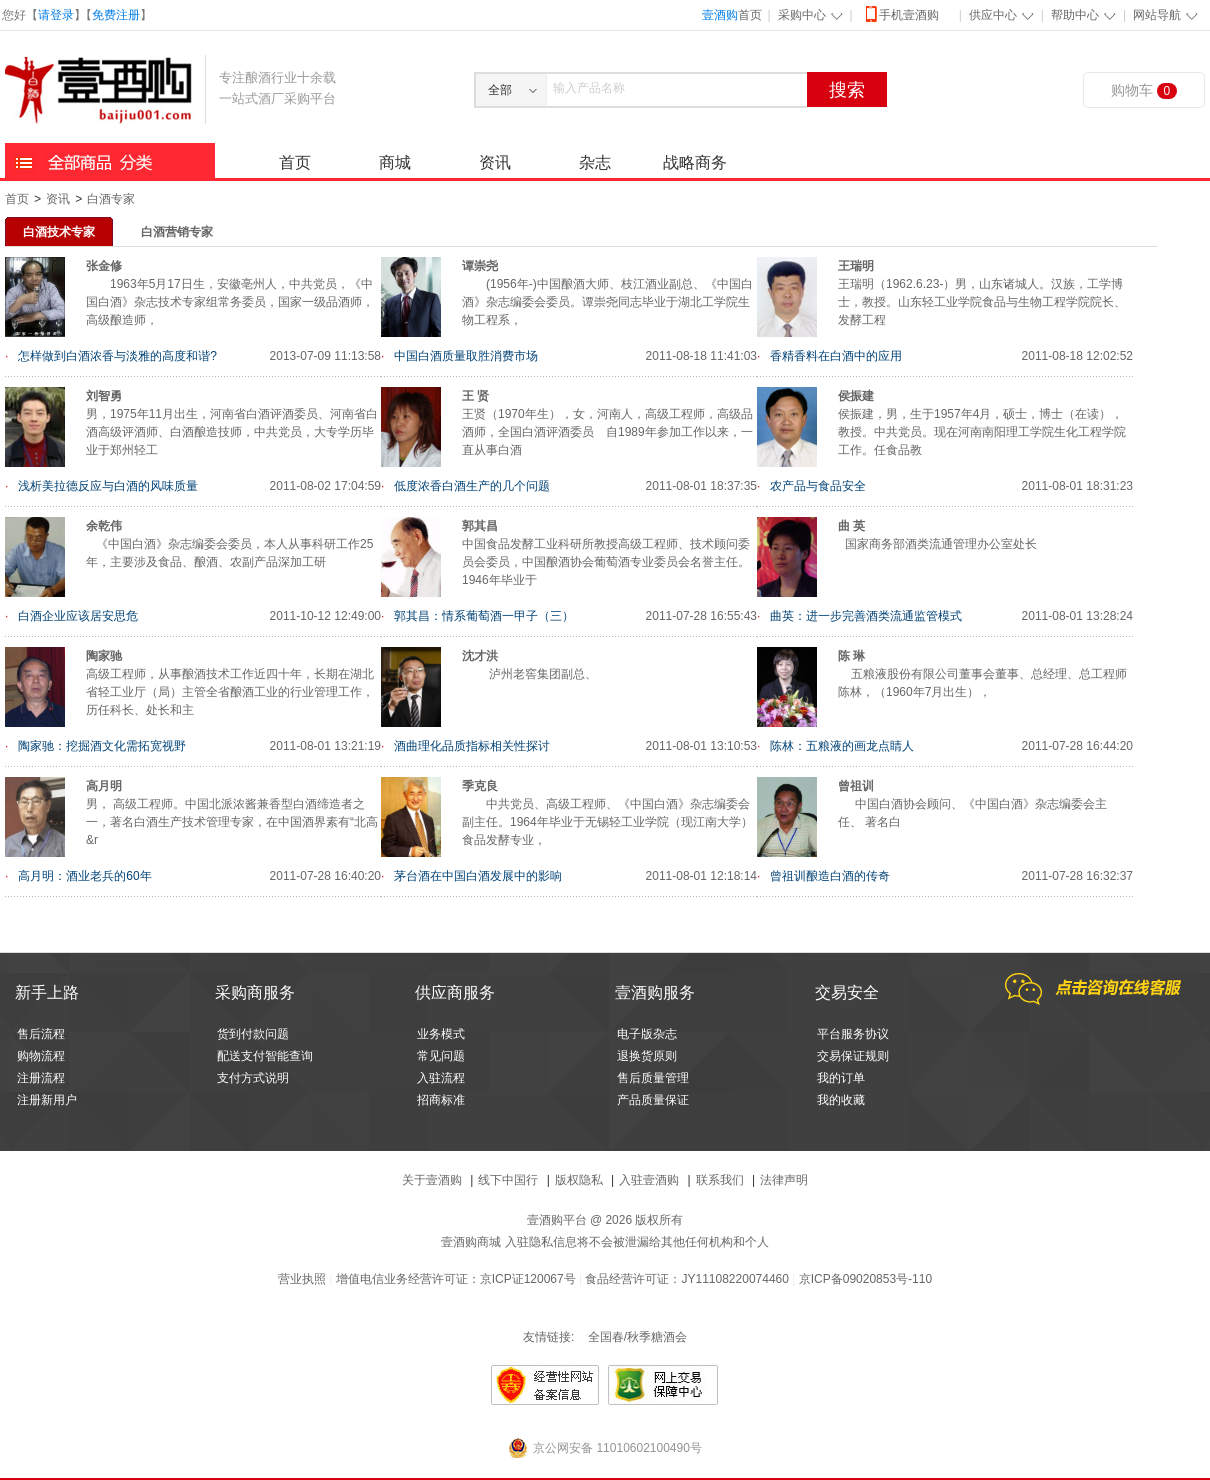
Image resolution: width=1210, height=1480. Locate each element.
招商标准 (441, 1100)
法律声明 (784, 1180)
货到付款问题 (253, 1034)
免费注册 (116, 15)
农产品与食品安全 (818, 486)
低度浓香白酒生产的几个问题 (472, 486)
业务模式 (441, 1034)
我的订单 (841, 1078)
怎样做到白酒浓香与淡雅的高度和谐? (117, 356)
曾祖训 (856, 786)
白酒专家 (111, 199)
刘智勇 (104, 396)
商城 (395, 162)
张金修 (104, 266)
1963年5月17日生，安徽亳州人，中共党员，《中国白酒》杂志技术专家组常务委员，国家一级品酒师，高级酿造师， (230, 302)
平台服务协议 (853, 1034)
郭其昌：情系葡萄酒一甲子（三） (484, 616)
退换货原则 (647, 1056)
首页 (732, 15)
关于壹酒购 (432, 1180)
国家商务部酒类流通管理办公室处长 (937, 544)
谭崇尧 (480, 266)
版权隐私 (579, 1180)
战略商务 (695, 162)
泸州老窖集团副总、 (529, 674)
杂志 (595, 162)
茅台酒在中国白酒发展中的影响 (478, 876)
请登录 (56, 15)
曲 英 (851, 526)
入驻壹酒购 (649, 1180)
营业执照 (302, 1279)
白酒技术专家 (59, 232)
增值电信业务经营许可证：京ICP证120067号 (456, 1279)
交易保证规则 (853, 1056)
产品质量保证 (653, 1100)
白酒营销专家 (177, 232)
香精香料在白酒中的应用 (836, 356)
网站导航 (1157, 15)
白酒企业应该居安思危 (78, 616)
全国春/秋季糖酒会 (637, 1337)
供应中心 (993, 15)
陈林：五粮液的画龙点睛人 (842, 746)
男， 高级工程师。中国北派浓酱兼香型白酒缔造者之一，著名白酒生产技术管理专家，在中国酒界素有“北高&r (232, 822)
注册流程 (41, 1078)
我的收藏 (841, 1100)
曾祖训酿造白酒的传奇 (830, 876)
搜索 (847, 90)
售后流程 (41, 1034)
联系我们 (720, 1180)
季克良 (480, 786)
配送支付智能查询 (265, 1056)
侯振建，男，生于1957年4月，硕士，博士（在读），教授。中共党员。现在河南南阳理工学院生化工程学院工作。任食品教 (982, 432)
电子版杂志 (647, 1034)
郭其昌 (480, 526)
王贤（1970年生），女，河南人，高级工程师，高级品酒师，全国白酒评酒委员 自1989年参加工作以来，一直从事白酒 (607, 432)
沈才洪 (480, 656)
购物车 (1144, 90)
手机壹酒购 (901, 13)
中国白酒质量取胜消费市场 (466, 356)
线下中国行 (508, 1180)
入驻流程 (441, 1078)
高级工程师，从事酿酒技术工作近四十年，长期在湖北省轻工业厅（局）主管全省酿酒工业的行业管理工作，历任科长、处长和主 (230, 692)
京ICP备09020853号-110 (865, 1279)
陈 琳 (851, 656)
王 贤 (475, 396)
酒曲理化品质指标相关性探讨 (472, 746)
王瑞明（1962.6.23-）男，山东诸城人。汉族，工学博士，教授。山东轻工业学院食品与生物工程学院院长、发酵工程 (982, 302)
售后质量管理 (653, 1078)
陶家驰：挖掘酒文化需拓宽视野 (102, 746)
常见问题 (441, 1056)
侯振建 (856, 396)
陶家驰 (104, 656)
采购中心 (802, 15)
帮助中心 (1075, 15)
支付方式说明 (253, 1078)
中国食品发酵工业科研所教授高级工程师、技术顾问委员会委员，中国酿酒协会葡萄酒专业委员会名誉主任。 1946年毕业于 (606, 562)
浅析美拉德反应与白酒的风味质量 (108, 486)
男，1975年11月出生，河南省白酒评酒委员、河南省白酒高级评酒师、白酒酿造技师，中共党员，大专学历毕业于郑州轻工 (232, 432)
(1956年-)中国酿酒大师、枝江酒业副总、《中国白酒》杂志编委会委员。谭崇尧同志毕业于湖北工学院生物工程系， (607, 302)
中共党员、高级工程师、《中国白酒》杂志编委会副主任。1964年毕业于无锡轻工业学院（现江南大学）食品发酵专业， (607, 822)
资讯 (495, 162)
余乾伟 (104, 526)
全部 (500, 90)
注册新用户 (47, 1100)
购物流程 (41, 1056)
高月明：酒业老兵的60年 (84, 876)
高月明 (104, 786)
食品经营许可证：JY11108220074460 (686, 1279)
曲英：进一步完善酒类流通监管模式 (866, 616)
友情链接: (548, 1337)
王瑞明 (856, 266)
